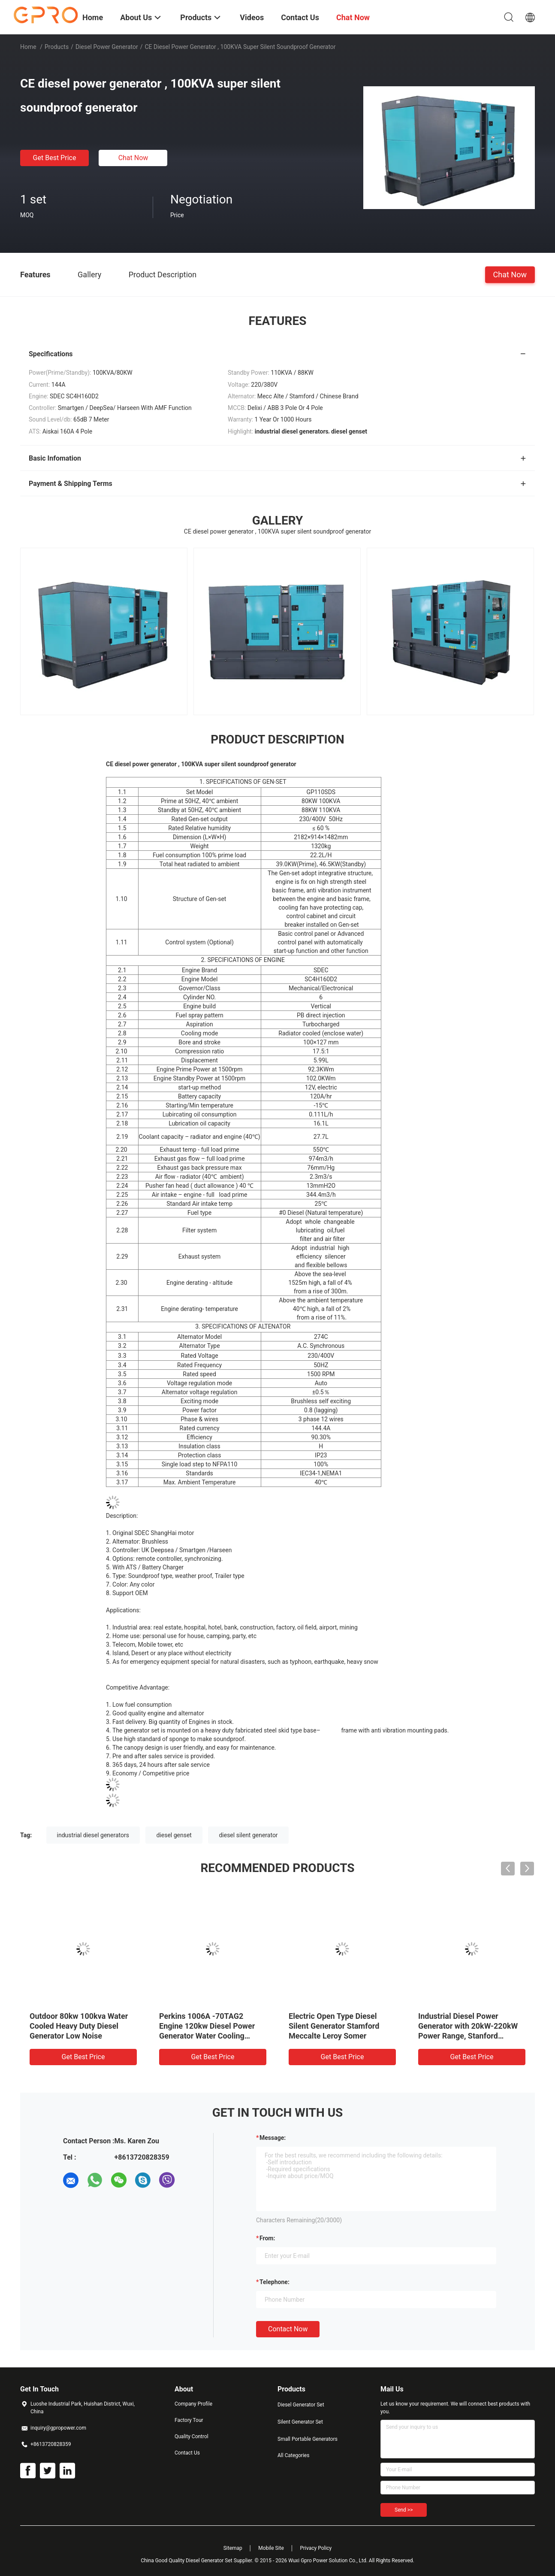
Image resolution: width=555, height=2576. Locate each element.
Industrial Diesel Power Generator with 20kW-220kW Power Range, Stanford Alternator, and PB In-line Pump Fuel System (468, 2036)
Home (28, 46)
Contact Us (187, 2453)
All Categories (293, 2455)
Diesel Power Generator (106, 46)
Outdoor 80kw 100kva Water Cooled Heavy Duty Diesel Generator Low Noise (79, 2026)
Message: (272, 2137)
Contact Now (288, 2329)
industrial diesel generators (93, 1835)
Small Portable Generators (308, 2439)
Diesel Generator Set (301, 2405)
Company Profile (193, 2404)
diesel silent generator (248, 1835)
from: (267, 2238)
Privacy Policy (316, 2548)
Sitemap (232, 2548)
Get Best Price (54, 158)
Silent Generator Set (300, 2422)
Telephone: (274, 2282)
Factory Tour (189, 2420)
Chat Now (133, 158)
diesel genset (174, 1835)
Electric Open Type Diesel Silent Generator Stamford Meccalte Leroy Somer (334, 2026)
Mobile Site (271, 2548)
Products (57, 46)
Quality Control (191, 2436)
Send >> (404, 2510)
